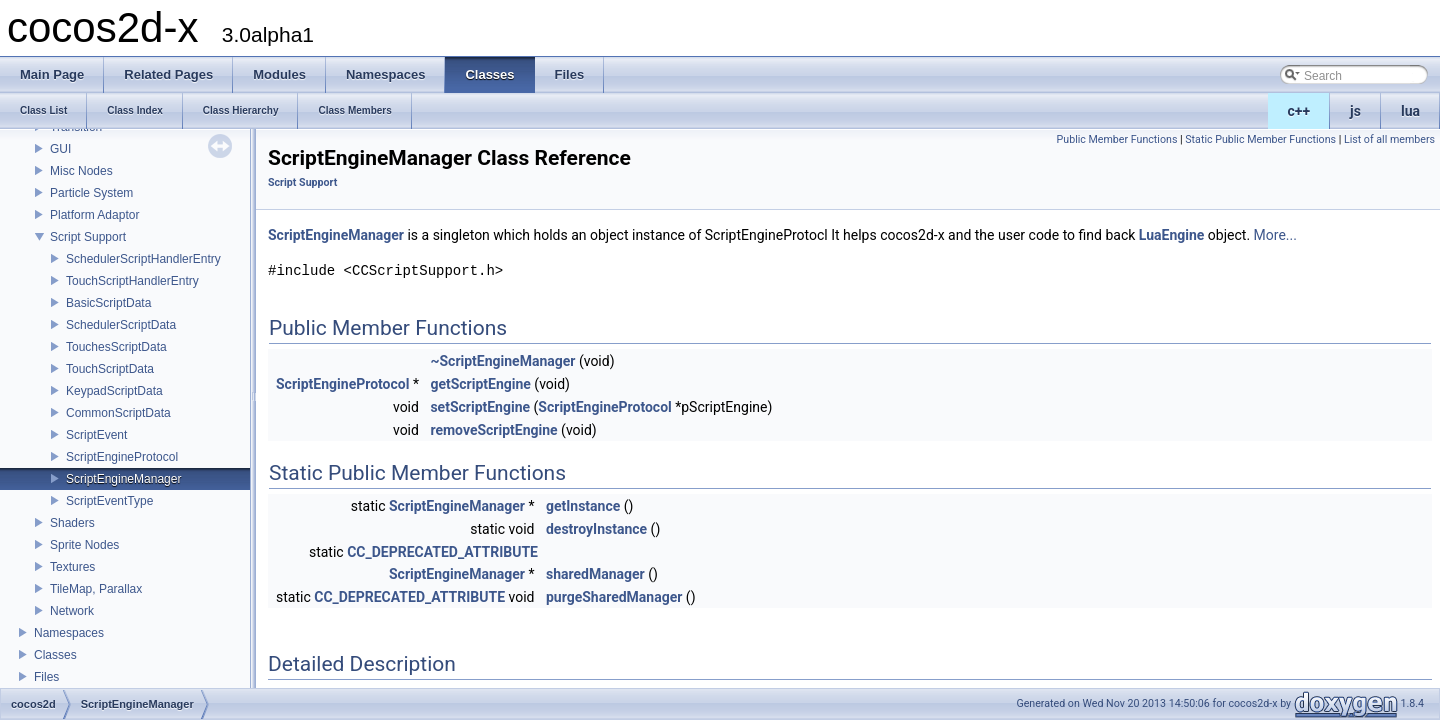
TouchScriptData (110, 369)
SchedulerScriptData (121, 325)
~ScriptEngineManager (502, 361)
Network (72, 611)
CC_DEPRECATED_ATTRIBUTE (442, 552)
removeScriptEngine (493, 430)
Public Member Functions (1117, 139)
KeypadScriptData (114, 391)
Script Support (88, 237)
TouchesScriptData (116, 347)
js (1355, 111)
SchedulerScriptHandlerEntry (143, 259)
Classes (55, 655)
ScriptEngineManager (123, 479)
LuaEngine (1172, 235)
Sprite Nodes (84, 545)
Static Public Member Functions (1260, 139)
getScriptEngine (480, 384)
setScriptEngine (480, 407)
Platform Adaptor (94, 215)
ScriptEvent (96, 435)
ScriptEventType (109, 501)
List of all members (1389, 139)
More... (1275, 235)
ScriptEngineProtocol (122, 457)
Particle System (91, 193)
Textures (72, 567)
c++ (1299, 111)
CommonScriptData (118, 413)
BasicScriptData (108, 303)
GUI (60, 149)
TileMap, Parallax (96, 589)
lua (1410, 111)
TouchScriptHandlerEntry (132, 281)
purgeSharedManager (614, 597)
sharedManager (595, 574)
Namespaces (69, 633)
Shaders (72, 523)
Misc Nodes (81, 171)
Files (46, 677)
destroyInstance (596, 529)
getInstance (583, 506)
